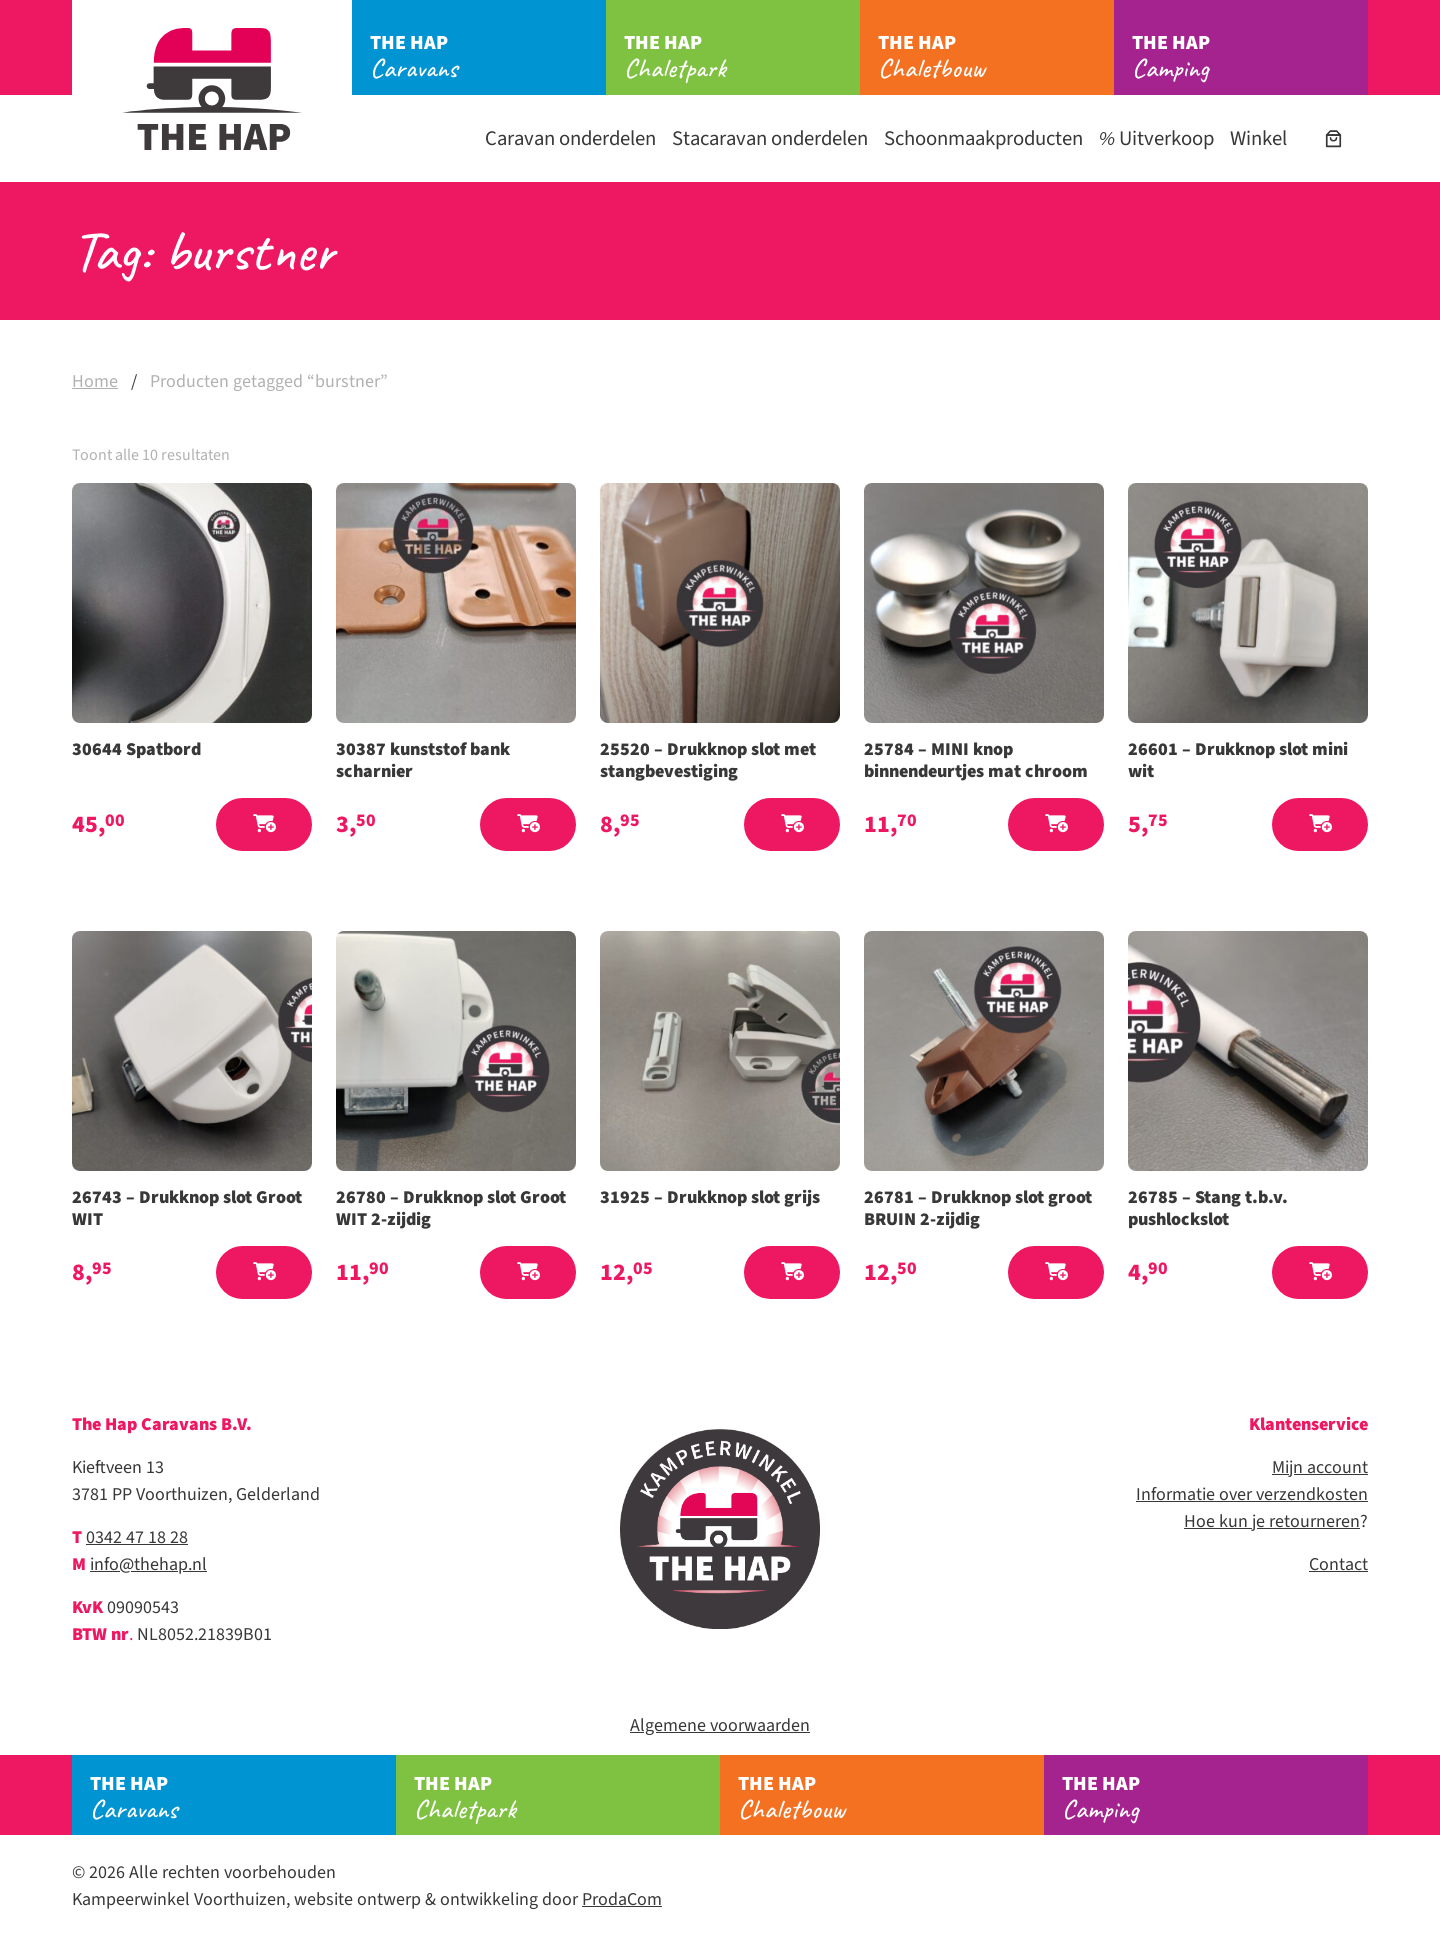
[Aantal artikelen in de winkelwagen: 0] (1333, 138)
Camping (1250, 57)
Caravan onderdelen (570, 138)
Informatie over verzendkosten (1252, 1494)
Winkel (1258, 138)
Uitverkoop (1156, 138)
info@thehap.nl (148, 1564)
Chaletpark (742, 57)
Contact (1338, 1564)
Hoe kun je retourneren (1272, 1521)
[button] (264, 824)
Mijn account (1320, 1467)
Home (95, 381)
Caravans (488, 57)
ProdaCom (622, 1899)
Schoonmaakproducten (983, 138)
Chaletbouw (996, 57)
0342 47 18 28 (137, 1537)
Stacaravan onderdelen (770, 138)
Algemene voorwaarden (720, 1725)
